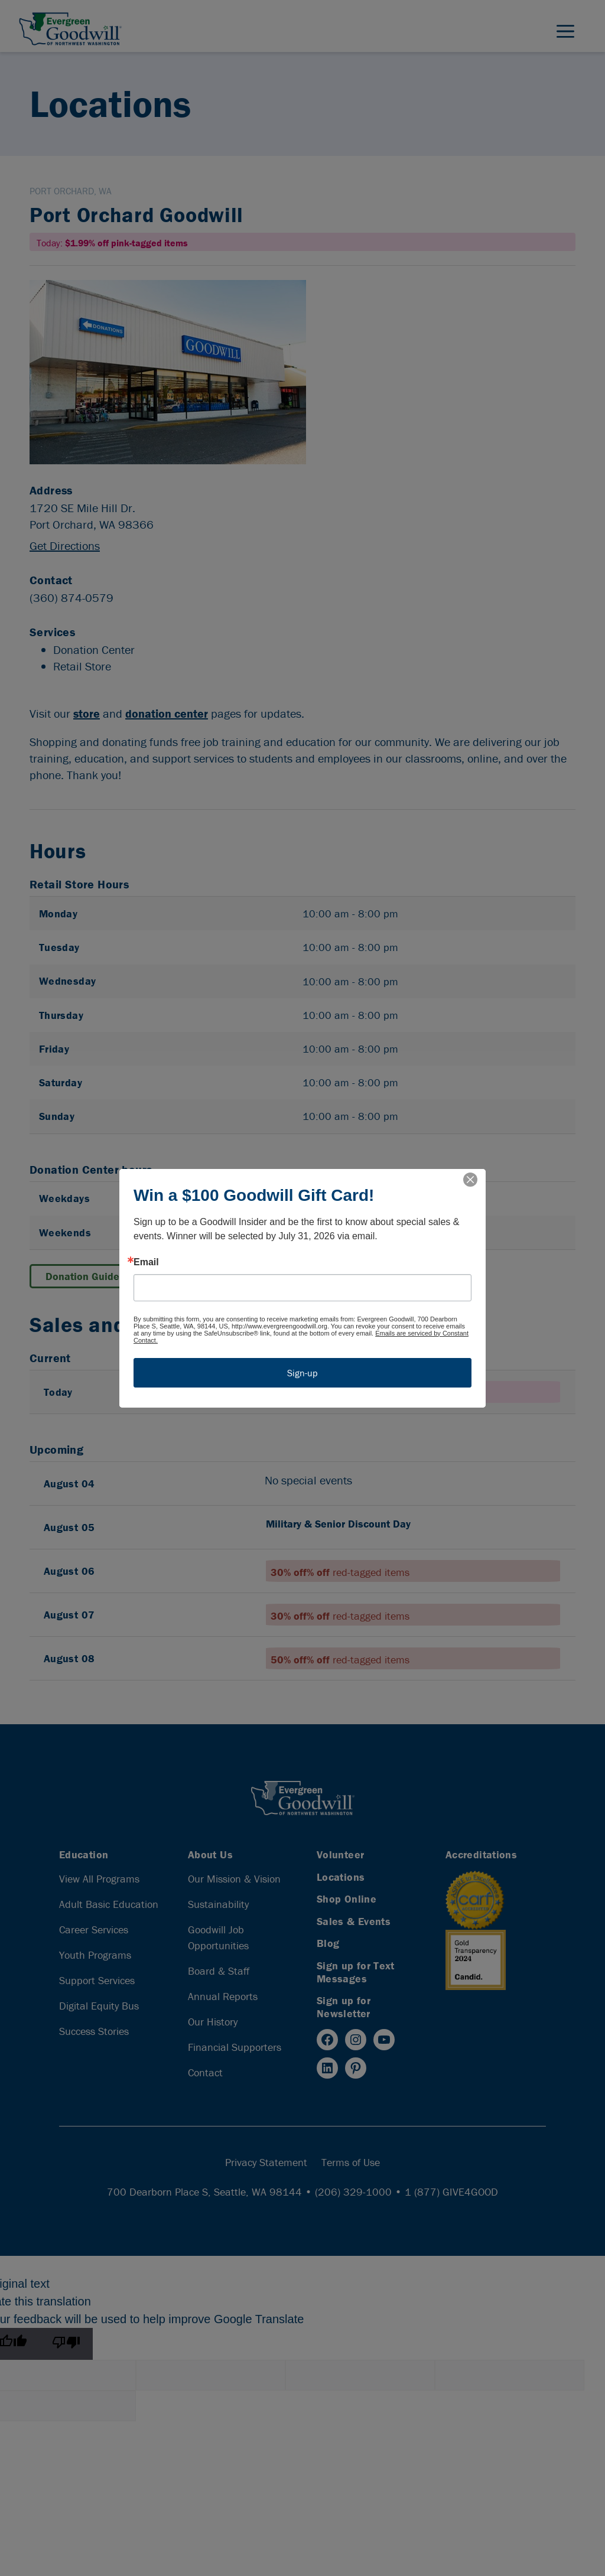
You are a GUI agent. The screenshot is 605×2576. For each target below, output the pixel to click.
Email (146, 1262)
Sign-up (302, 1373)
